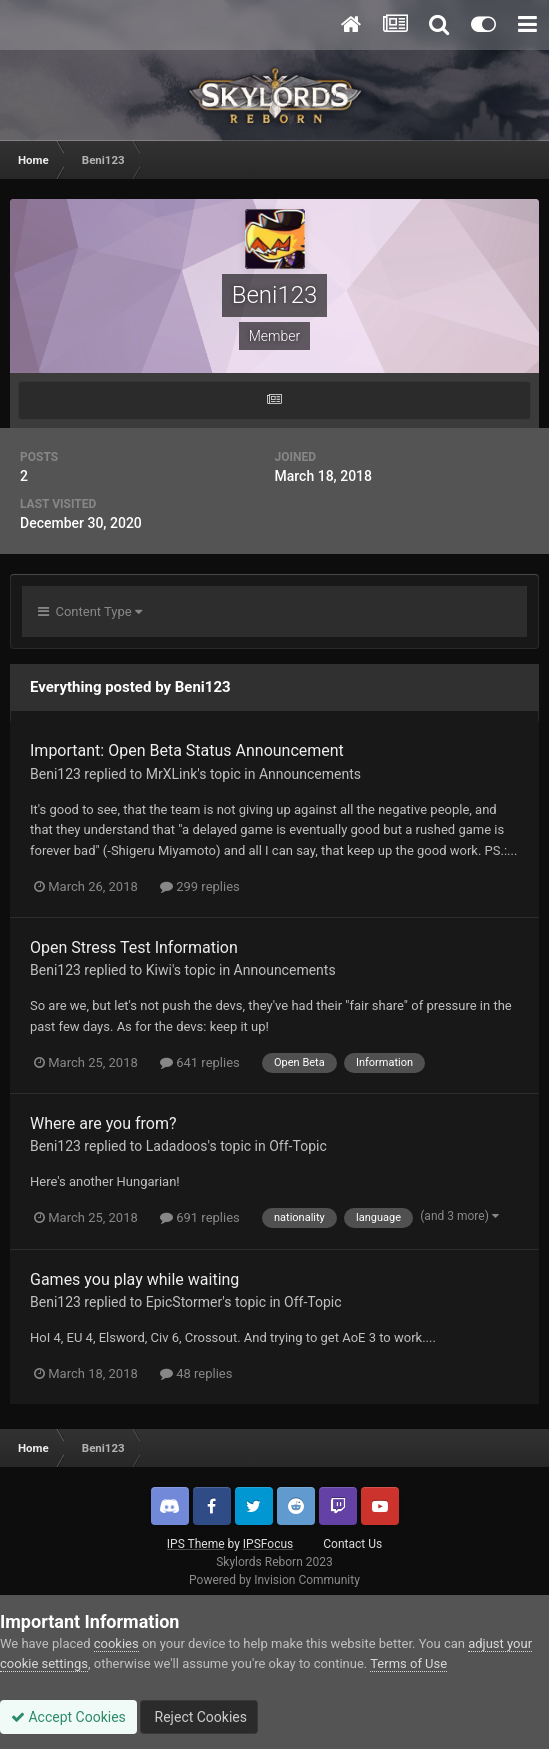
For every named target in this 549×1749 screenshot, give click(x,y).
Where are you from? (103, 1123)
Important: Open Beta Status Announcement (187, 750)
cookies (116, 1643)
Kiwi (159, 970)
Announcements (310, 774)
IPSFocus (268, 1544)
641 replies (200, 1062)
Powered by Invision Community (274, 1580)
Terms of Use (408, 1663)
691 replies (200, 1217)
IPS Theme (196, 1544)
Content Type (90, 611)
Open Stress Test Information (134, 947)
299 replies (200, 886)
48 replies (196, 1373)
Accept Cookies (68, 1717)
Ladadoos (177, 1146)
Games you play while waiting (134, 1279)
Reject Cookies (199, 1717)
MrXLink (172, 774)
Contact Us (352, 1544)
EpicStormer (184, 1302)
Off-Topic (298, 1146)
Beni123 (55, 774)
